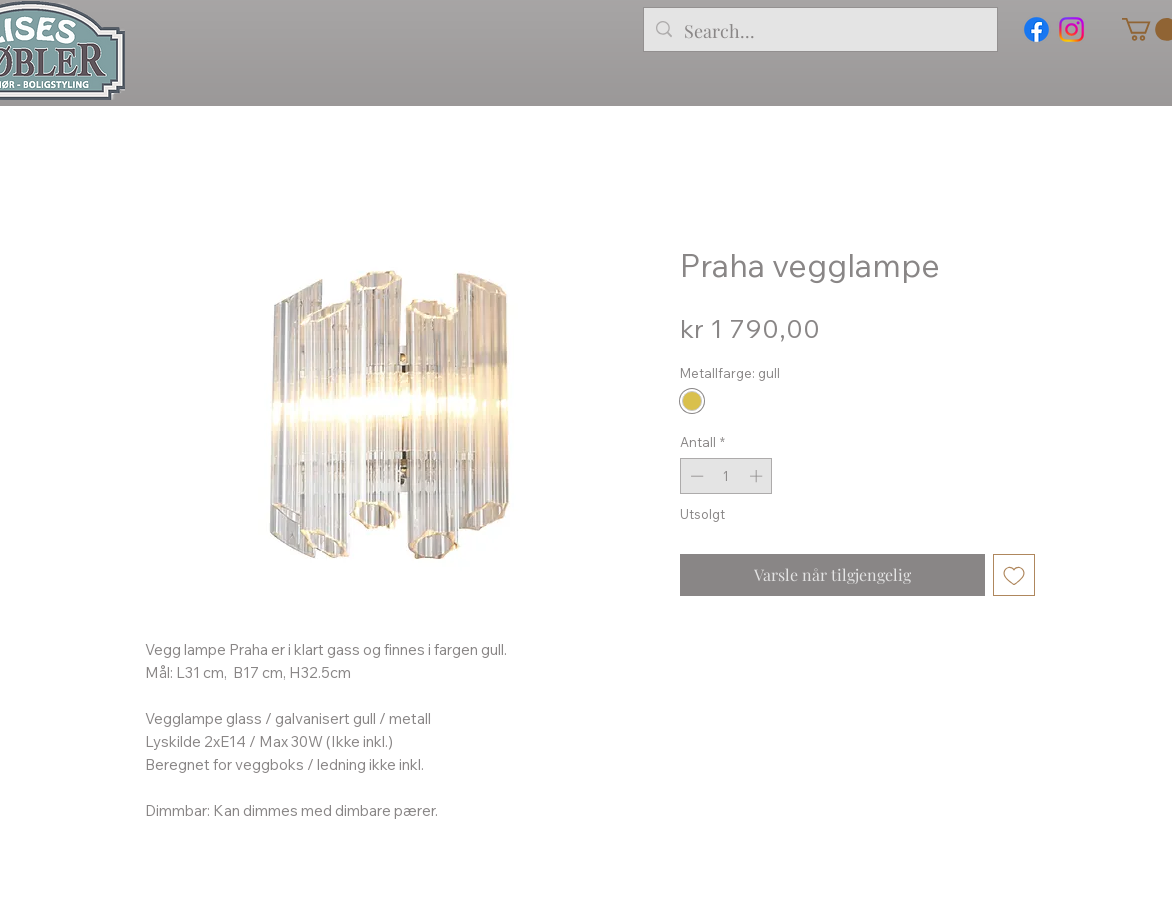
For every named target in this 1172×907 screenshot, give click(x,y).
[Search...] (819, 32)
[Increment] (758, 476)
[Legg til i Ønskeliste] (1014, 575)
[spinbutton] (726, 476)
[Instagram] (1071, 29)
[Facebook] (1036, 29)
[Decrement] (695, 476)
